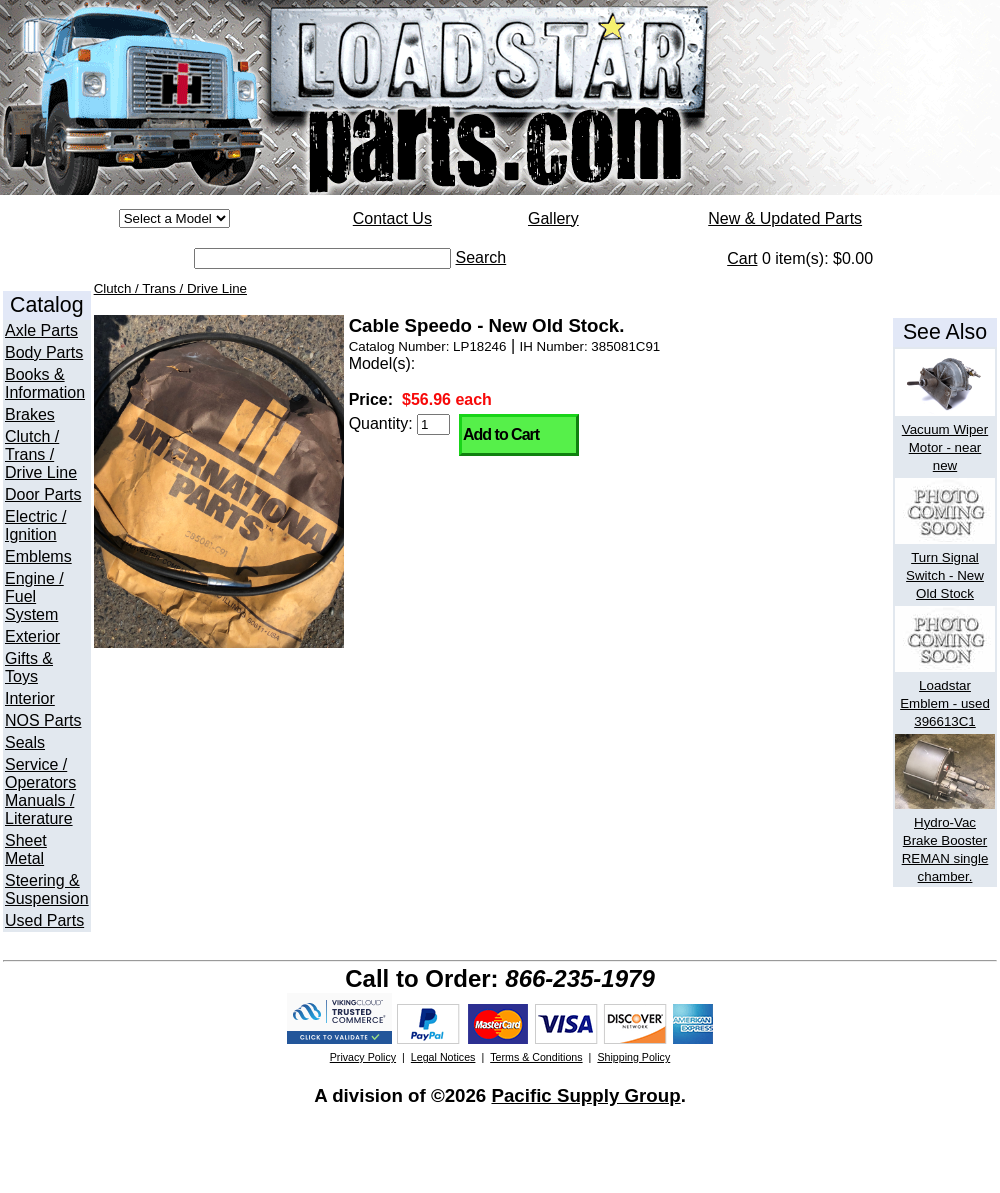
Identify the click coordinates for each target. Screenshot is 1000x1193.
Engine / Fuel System (34, 596)
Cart (742, 258)
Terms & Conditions (536, 1057)
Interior (30, 698)
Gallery (553, 218)
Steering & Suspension (47, 889)
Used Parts (44, 920)
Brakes (30, 414)
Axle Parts (41, 330)
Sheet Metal (26, 849)
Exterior (32, 636)
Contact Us (392, 218)
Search (481, 257)
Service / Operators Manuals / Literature (40, 791)
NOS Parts (43, 720)
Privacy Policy (363, 1057)
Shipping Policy (633, 1057)
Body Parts (44, 352)
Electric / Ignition (35, 525)
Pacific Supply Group (585, 1095)
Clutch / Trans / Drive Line (41, 454)
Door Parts (43, 494)
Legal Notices (443, 1057)
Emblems (38, 556)
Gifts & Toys (29, 667)
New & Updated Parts (785, 218)
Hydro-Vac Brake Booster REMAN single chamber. (945, 840)
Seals (25, 742)
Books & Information (45, 383)
